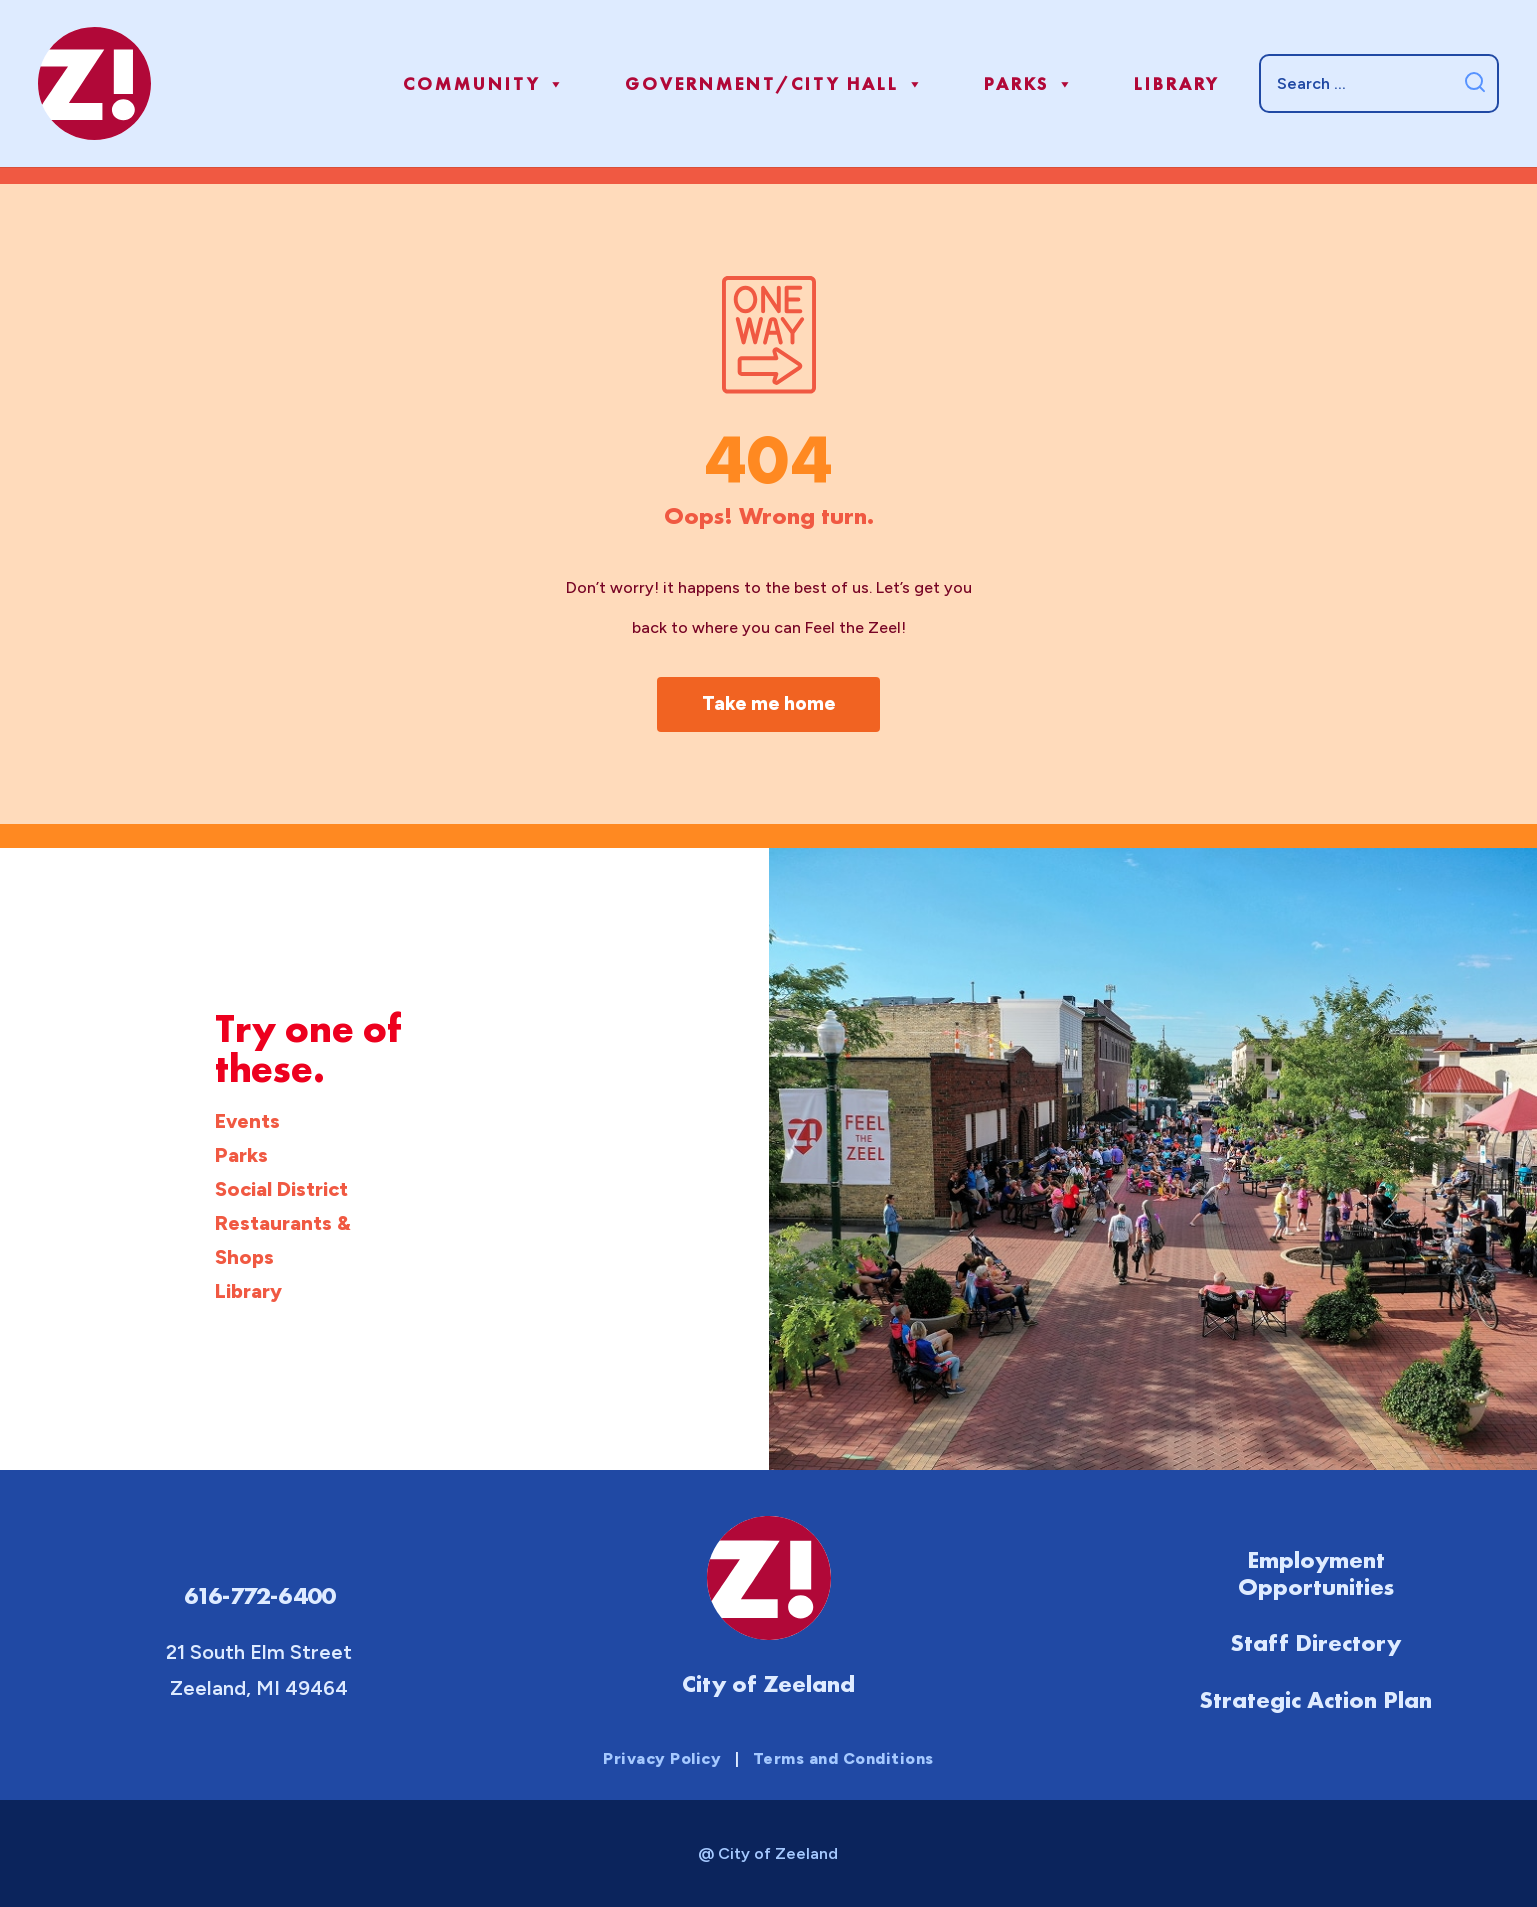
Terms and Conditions (843, 1758)
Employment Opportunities (1316, 1573)
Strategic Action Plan (1315, 1698)
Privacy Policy (662, 1758)
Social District (281, 1189)
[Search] (1379, 83)
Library (1176, 83)
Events (247, 1121)
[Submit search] (1474, 83)
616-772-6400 (259, 1595)
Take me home (769, 704)
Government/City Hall (775, 84)
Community (485, 84)
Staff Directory (1315, 1642)
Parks (1030, 84)
